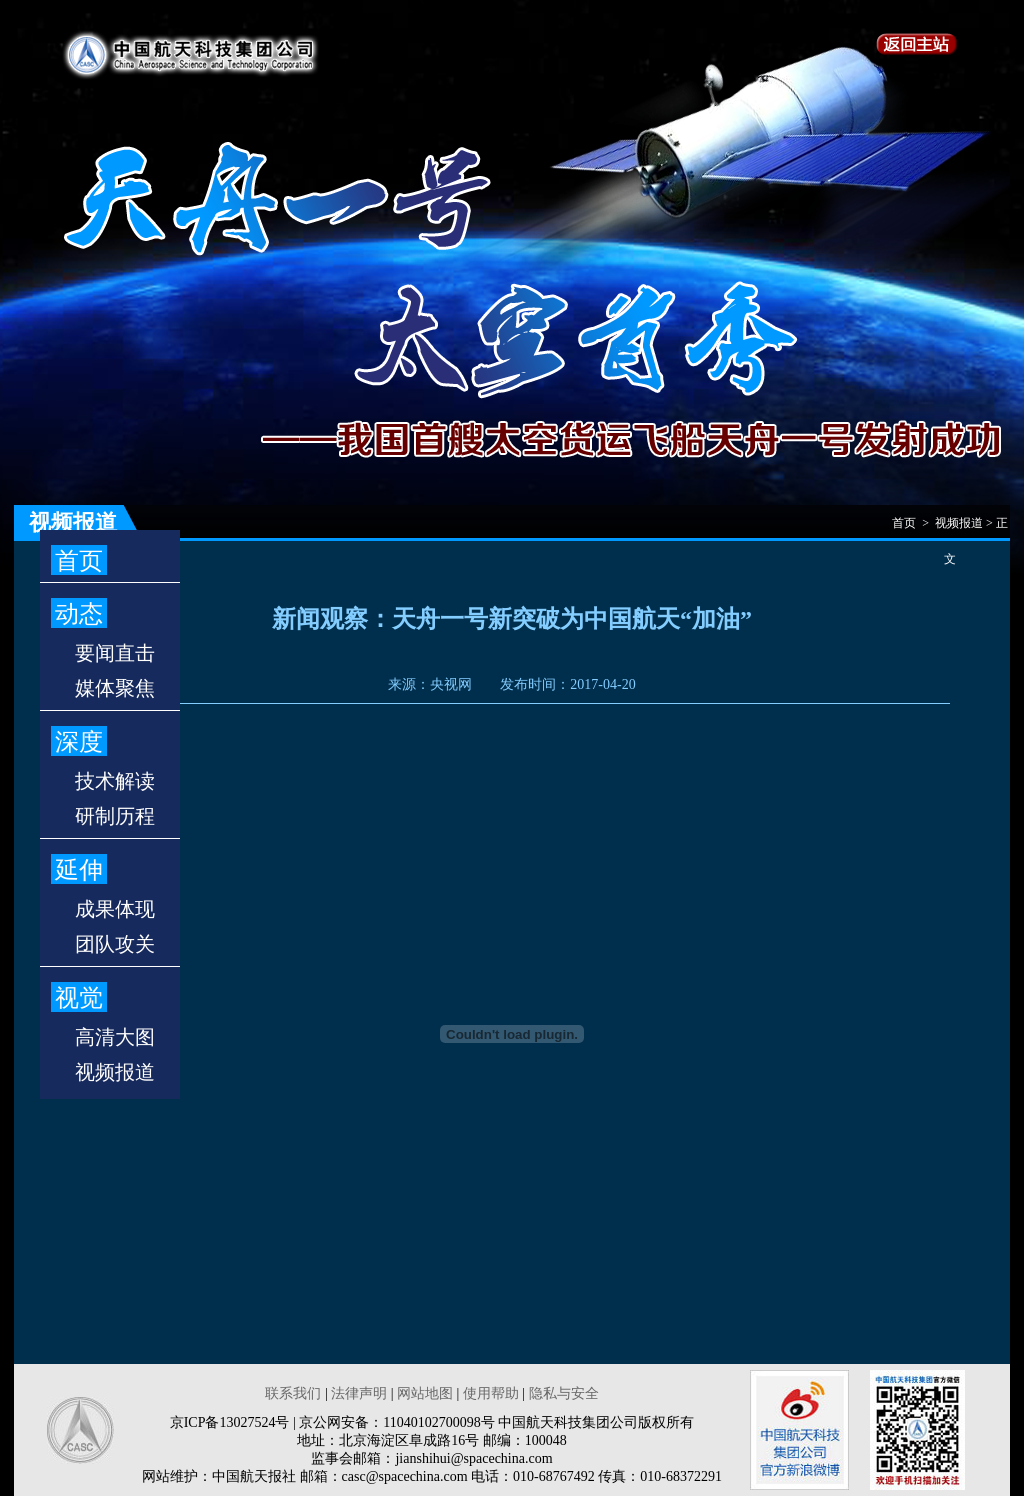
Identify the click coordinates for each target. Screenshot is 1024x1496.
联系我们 (293, 1393)
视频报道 (115, 1072)
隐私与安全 (564, 1393)
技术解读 (115, 781)
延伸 (79, 870)
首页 (79, 561)
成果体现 (115, 909)
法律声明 (359, 1393)
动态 (79, 614)
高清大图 (115, 1037)
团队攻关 (115, 944)
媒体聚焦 (115, 688)
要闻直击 (115, 653)
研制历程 (115, 816)
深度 (79, 742)
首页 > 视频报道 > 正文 (950, 528)
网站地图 (425, 1393)
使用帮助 (491, 1393)
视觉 (79, 998)
